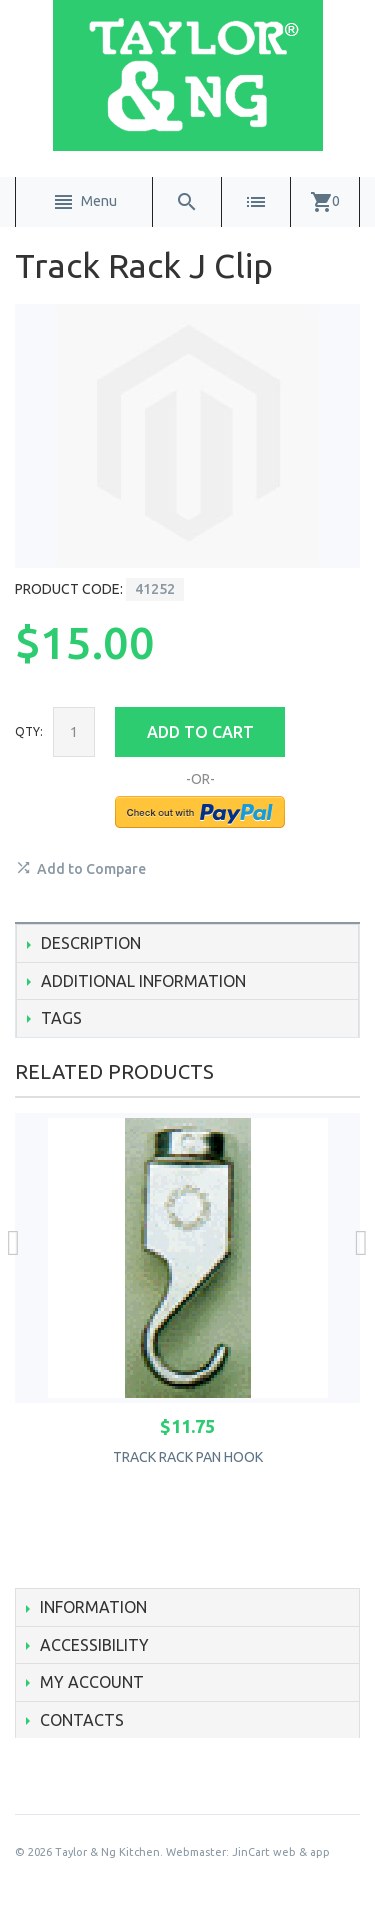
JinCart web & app (281, 1852)
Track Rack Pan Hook (188, 1457)
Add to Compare (91, 869)
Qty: (29, 731)
